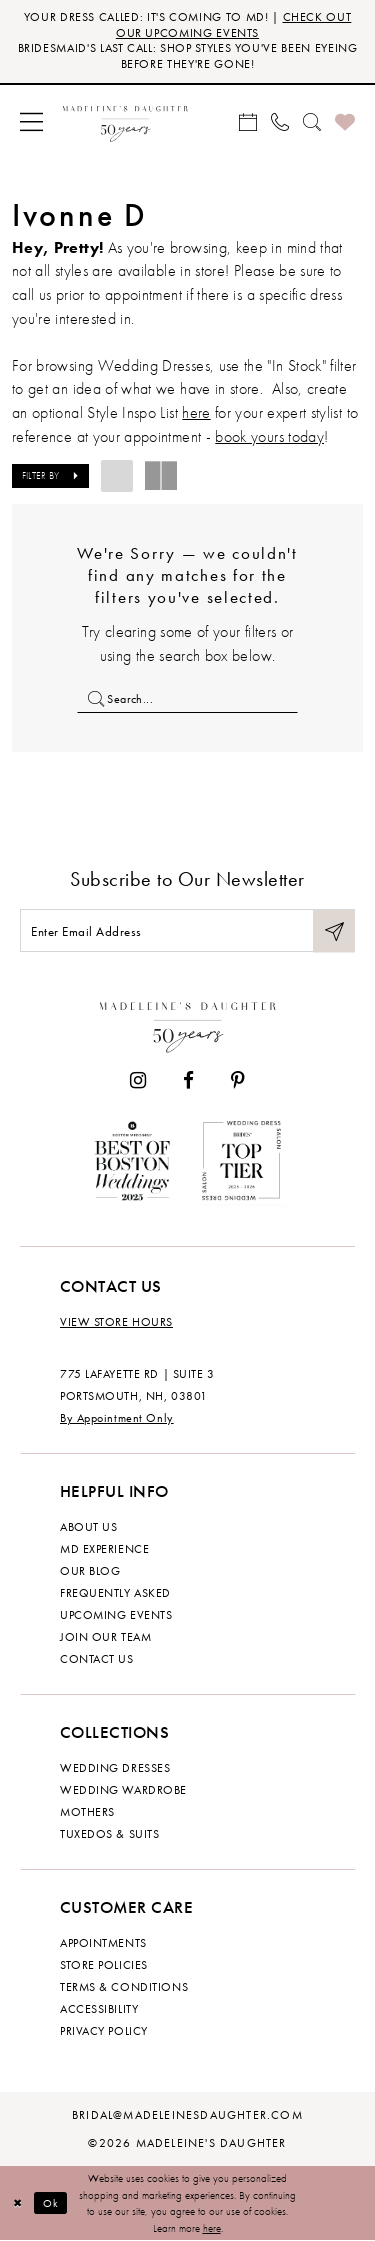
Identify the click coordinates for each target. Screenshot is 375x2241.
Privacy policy (104, 2031)
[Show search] (312, 121)
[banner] (125, 121)
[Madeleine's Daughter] (188, 1023)
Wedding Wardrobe (123, 1790)
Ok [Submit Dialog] (51, 2203)
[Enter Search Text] (187, 699)
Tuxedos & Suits (109, 1834)
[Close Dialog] (17, 2203)
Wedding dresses (115, 1768)
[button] (31, 121)
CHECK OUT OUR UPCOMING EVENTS (233, 25)
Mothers (87, 1812)
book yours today (269, 436)
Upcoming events (116, 1615)
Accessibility (99, 2009)
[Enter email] (187, 930)
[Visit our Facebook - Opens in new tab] (188, 1080)
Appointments (103, 1943)
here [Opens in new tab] (196, 412)
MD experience (104, 1549)
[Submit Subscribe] (334, 930)
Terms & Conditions (124, 1987)
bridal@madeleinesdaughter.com (187, 2115)
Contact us (97, 1659)
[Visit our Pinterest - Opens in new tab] (238, 1080)
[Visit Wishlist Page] (345, 121)
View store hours (116, 1322)
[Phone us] (280, 121)
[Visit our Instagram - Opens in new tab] (138, 1080)
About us (88, 1527)
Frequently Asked (115, 1593)
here (212, 2228)
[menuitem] (31, 121)
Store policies (104, 1965)
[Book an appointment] (248, 121)
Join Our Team (105, 1637)
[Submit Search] (91, 699)
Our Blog (90, 1571)
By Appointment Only (117, 1418)
